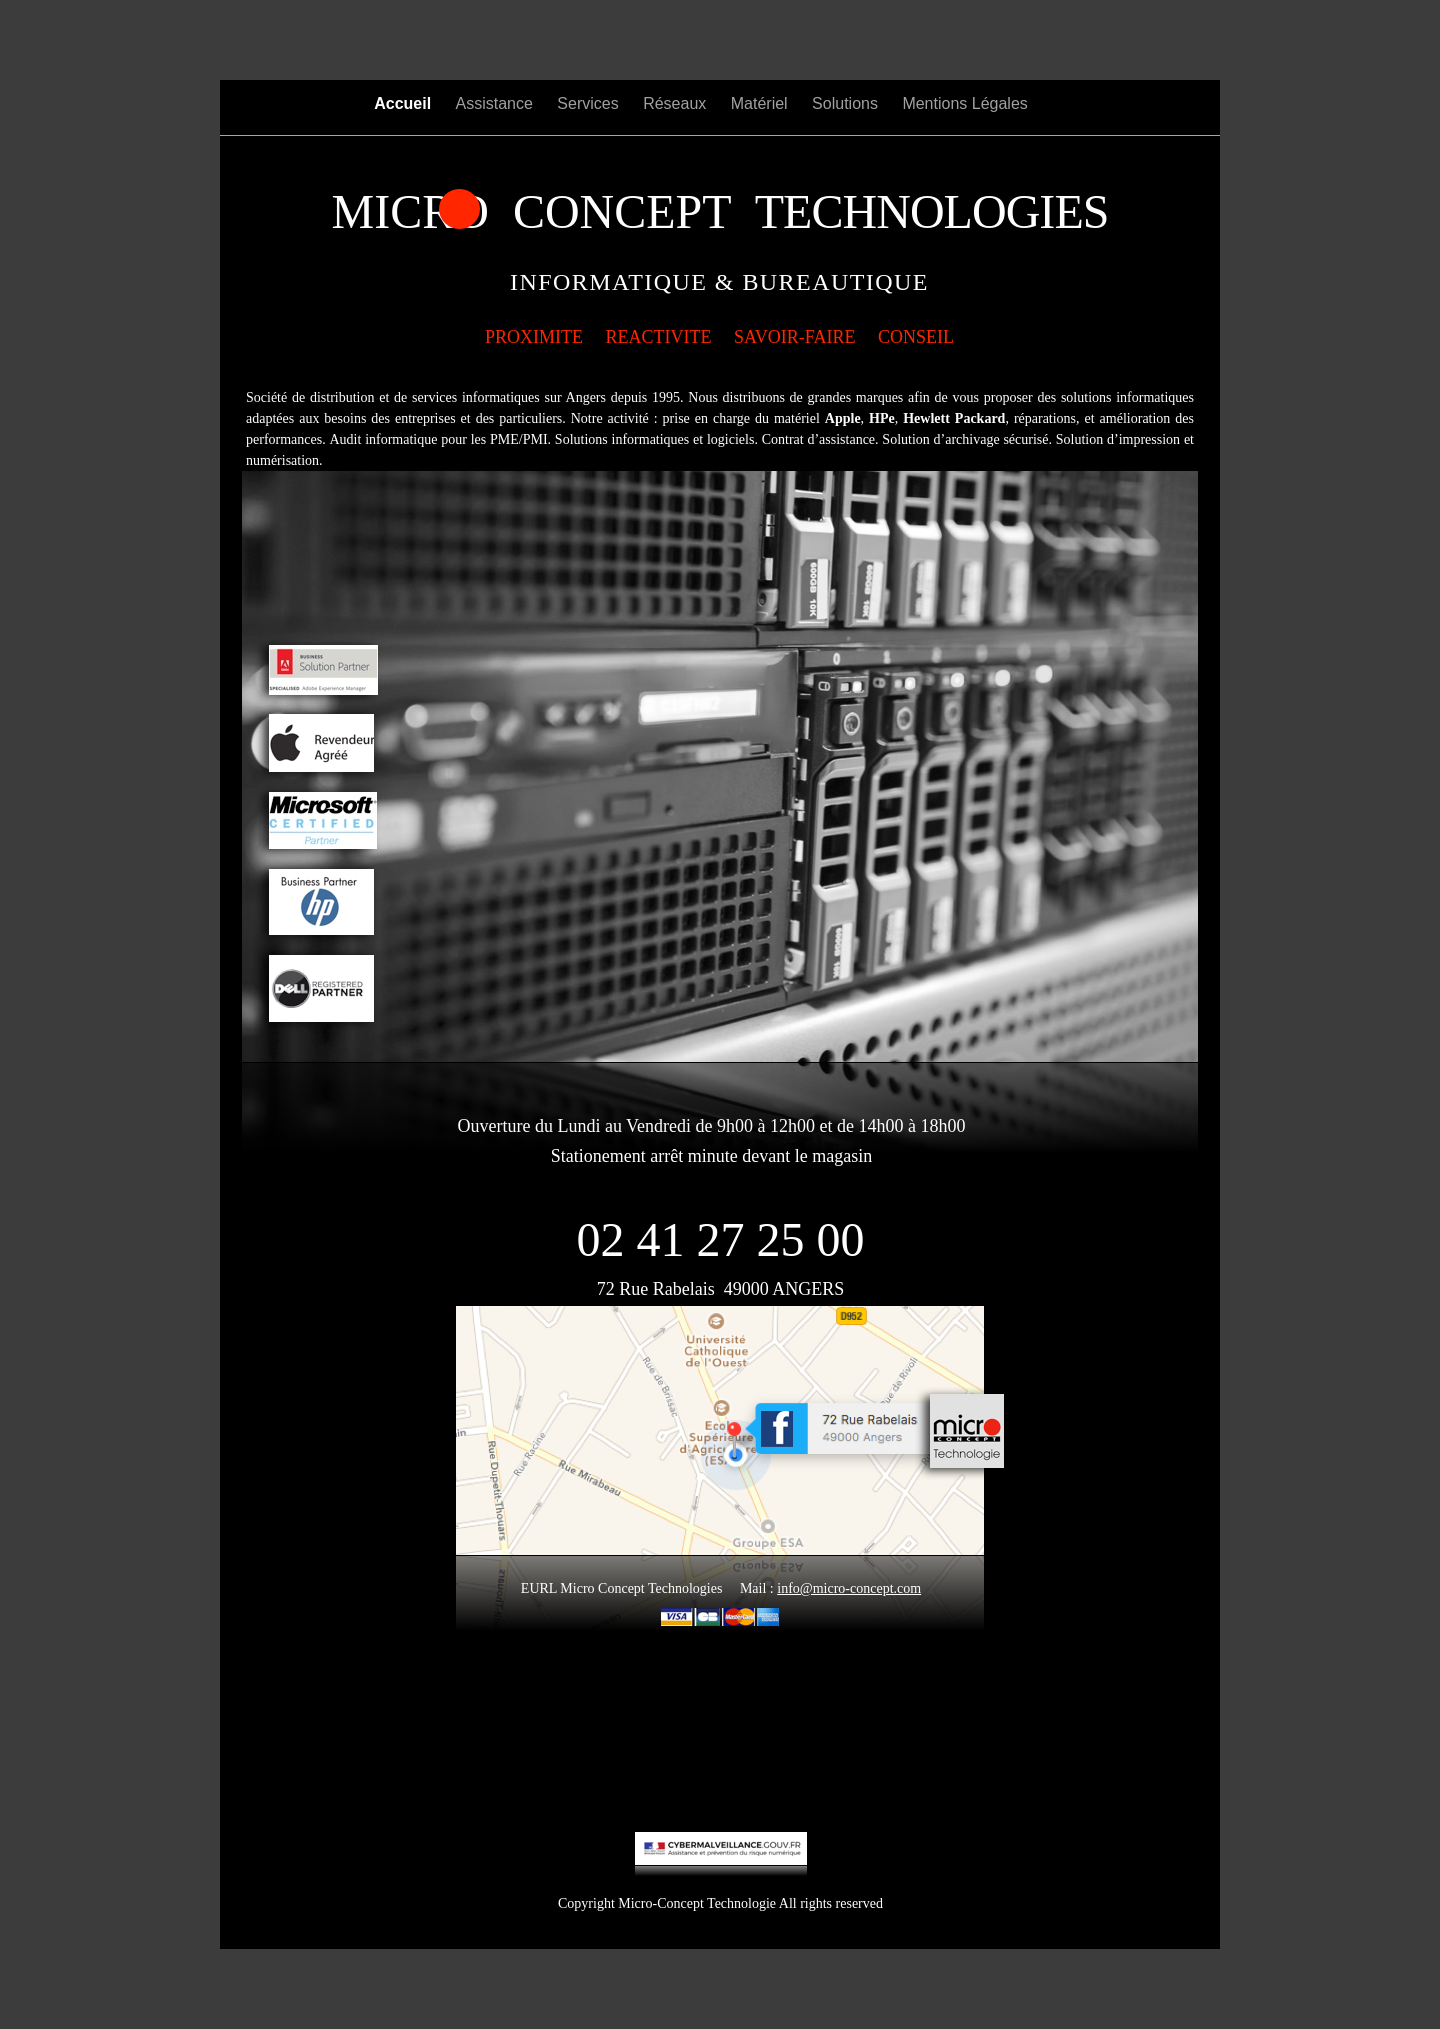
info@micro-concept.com (849, 1588)
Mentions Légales (964, 103)
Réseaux (677, 103)
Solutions (847, 103)
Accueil (404, 103)
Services (590, 103)
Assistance (497, 103)
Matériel (761, 103)
